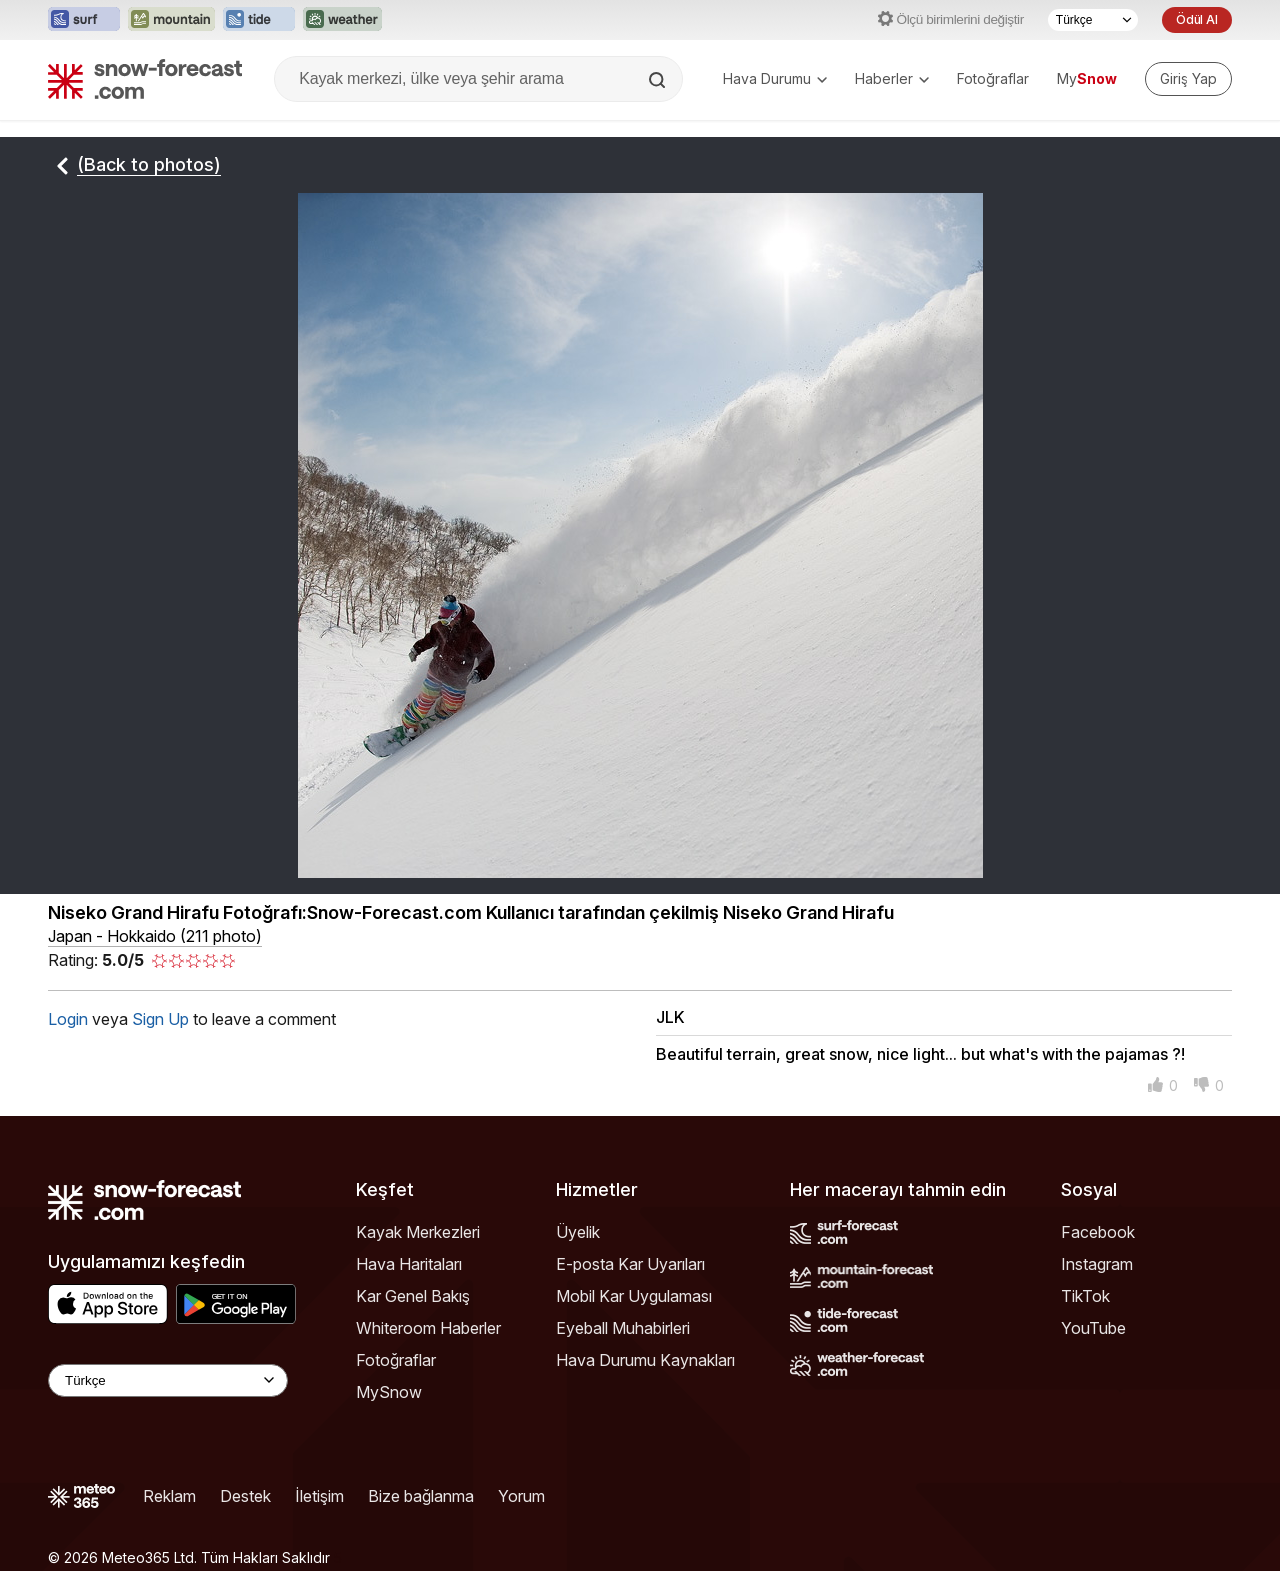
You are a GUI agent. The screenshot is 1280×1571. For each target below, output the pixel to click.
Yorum (521, 1496)
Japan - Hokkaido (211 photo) (155, 936)
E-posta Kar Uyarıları (630, 1264)
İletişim (319, 1496)
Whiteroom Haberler (428, 1328)
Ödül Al (1197, 19)
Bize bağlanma (421, 1496)
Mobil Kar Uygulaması (634, 1296)
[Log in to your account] (1188, 79)
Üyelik (578, 1232)
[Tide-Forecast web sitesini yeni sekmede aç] (259, 20)
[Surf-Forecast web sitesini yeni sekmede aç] (84, 20)
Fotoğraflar (993, 78)
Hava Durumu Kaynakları (645, 1360)
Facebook (1098, 1232)
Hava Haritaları (409, 1264)
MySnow (389, 1392)
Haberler (892, 78)
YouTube (1093, 1328)
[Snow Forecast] (145, 79)
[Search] (659, 80)
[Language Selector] (168, 1380)
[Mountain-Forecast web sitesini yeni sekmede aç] (171, 20)
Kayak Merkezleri (418, 1232)
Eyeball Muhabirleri (623, 1328)
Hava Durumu (775, 78)
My (1087, 78)
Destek (245, 1496)
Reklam (169, 1496)
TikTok (1085, 1296)
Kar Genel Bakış (413, 1296)
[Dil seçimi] (1093, 20)
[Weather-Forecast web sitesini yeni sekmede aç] (342, 20)
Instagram (1097, 1264)
